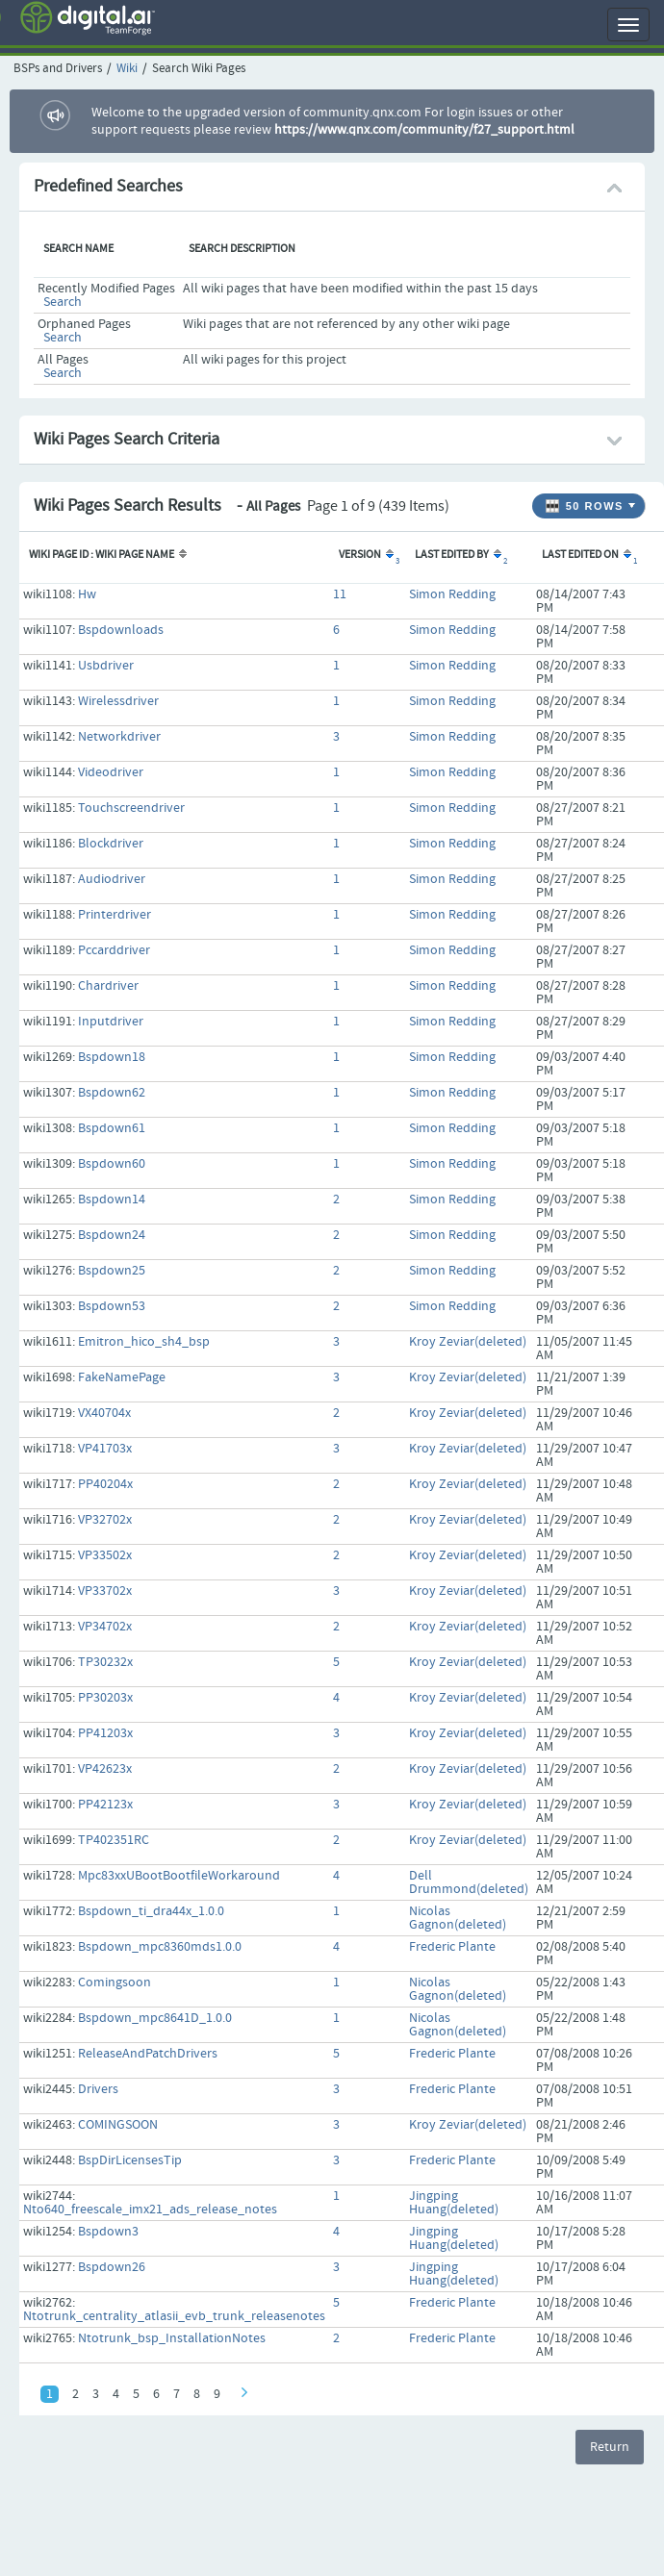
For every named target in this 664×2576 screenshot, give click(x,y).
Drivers (98, 2089)
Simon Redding (452, 594)
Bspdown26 (111, 2267)
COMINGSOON (118, 2125)
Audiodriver (111, 879)
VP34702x (105, 1626)
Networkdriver (119, 736)
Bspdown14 (111, 1199)
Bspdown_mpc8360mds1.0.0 (160, 1947)
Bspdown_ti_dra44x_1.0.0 (151, 1911)
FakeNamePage (122, 1377)
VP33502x (105, 1555)
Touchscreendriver (131, 808)
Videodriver (110, 772)
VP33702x (105, 1591)
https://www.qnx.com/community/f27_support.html (424, 130)
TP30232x (105, 1662)
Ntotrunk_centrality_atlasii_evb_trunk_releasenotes (174, 2316)
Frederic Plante (452, 1947)
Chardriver (108, 986)
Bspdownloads (121, 630)
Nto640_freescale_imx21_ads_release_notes (150, 2209)
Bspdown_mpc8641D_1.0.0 (155, 2018)
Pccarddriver (114, 950)
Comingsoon (114, 1982)
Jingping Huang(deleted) (453, 2202)
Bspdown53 (111, 1306)
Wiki (127, 69)
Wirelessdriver (118, 701)
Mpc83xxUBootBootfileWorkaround (179, 1875)
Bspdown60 (111, 1164)
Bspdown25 (111, 1270)
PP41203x (105, 1733)
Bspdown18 (111, 1057)
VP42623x (105, 1769)
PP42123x (105, 1804)
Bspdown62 (111, 1092)
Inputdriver (110, 1021)
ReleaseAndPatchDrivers (147, 2053)
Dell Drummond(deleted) (468, 1882)
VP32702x (105, 1519)
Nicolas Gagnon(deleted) (457, 1918)
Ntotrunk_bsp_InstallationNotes (172, 2338)
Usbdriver (106, 665)
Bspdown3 (108, 2231)
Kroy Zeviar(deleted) (467, 1342)
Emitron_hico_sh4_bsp (144, 1342)
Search (62, 302)
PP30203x (105, 1697)
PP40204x (105, 1484)
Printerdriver (114, 914)
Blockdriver (110, 843)
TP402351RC (113, 1840)
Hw (87, 594)
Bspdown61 (111, 1128)
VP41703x (105, 1448)
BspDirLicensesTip (130, 2160)
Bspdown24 (111, 1235)
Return (609, 2447)
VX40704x (104, 1413)
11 (339, 594)
